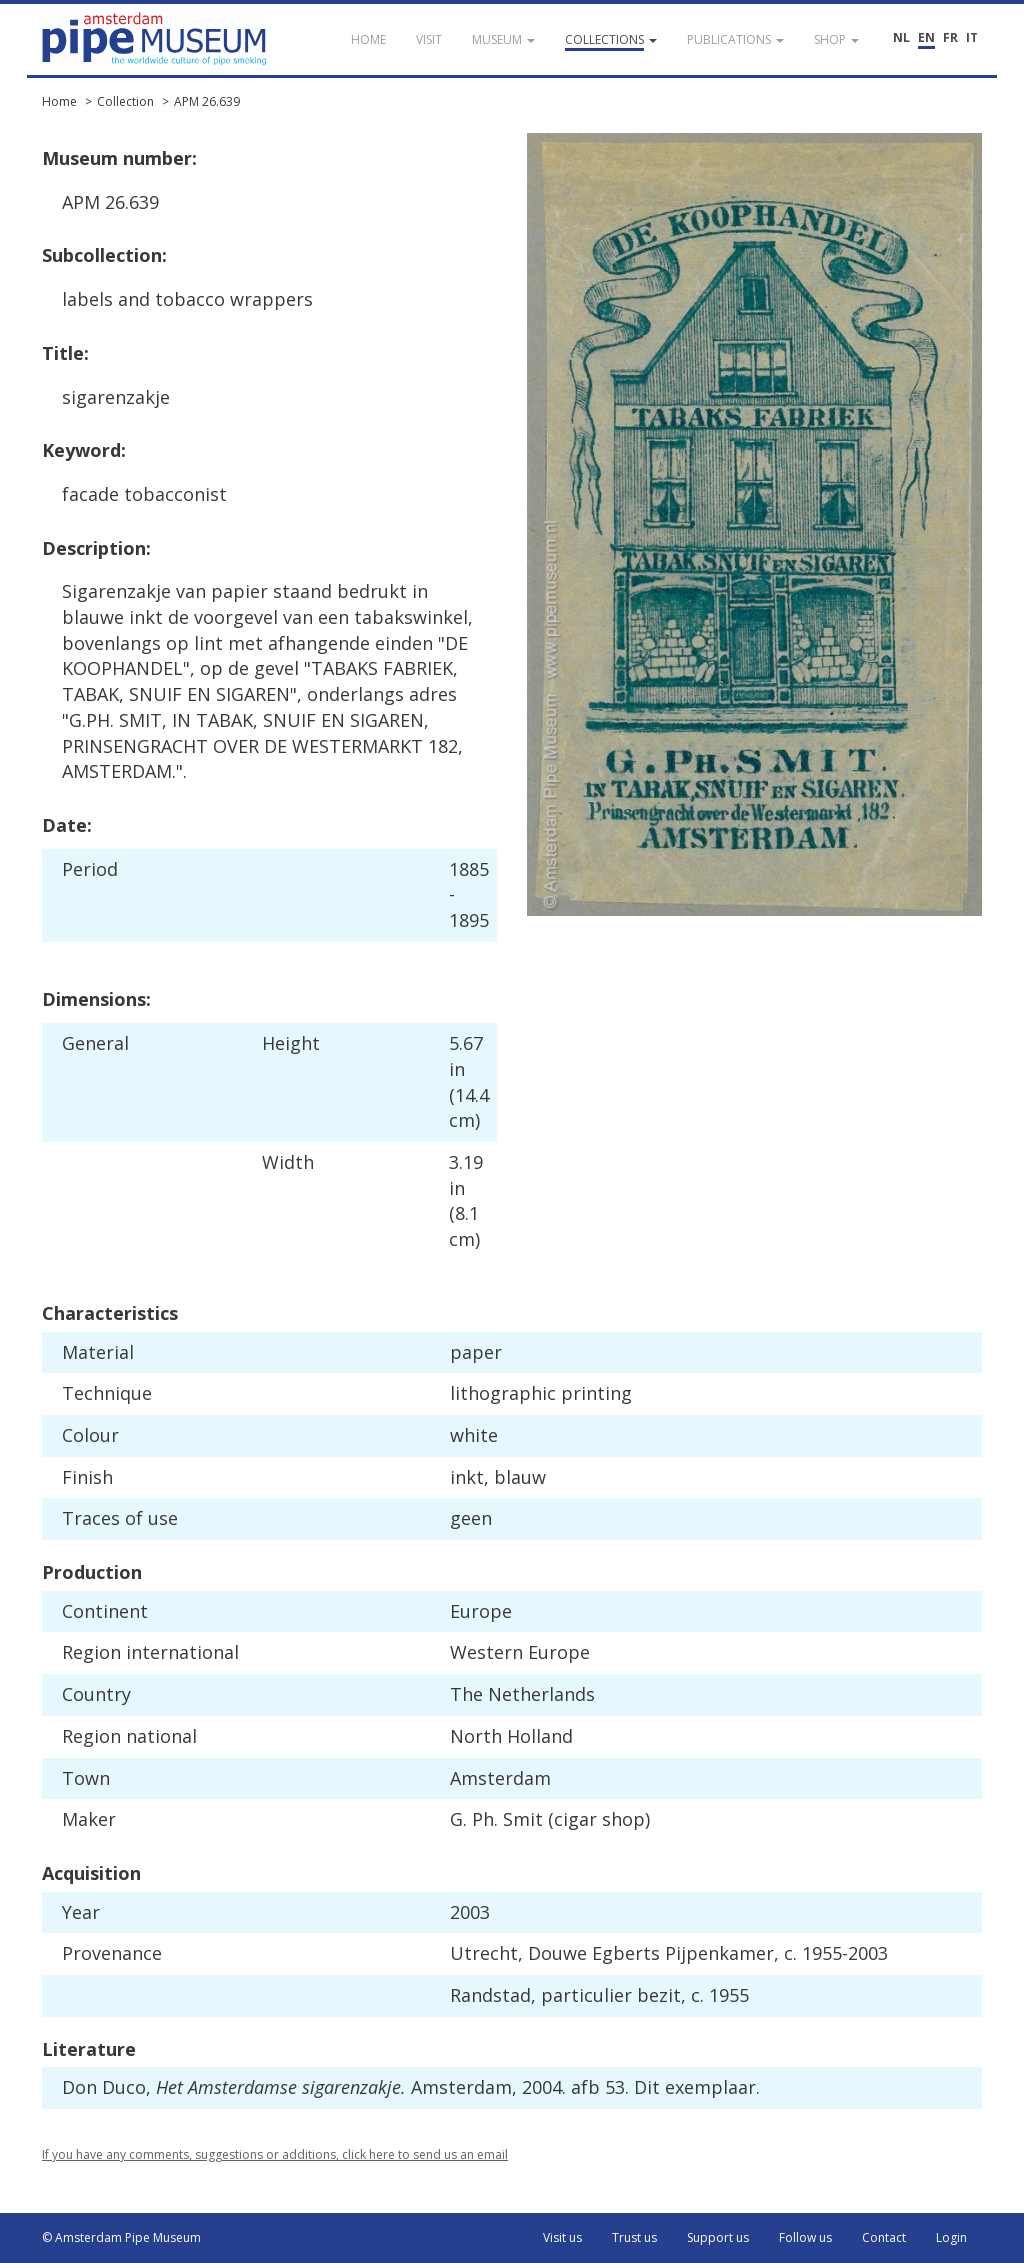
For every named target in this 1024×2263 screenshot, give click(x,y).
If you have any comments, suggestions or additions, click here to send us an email (275, 2154)
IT (972, 37)
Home (59, 101)
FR (950, 37)
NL (901, 37)
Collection (125, 101)
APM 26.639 (207, 101)
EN (926, 37)
